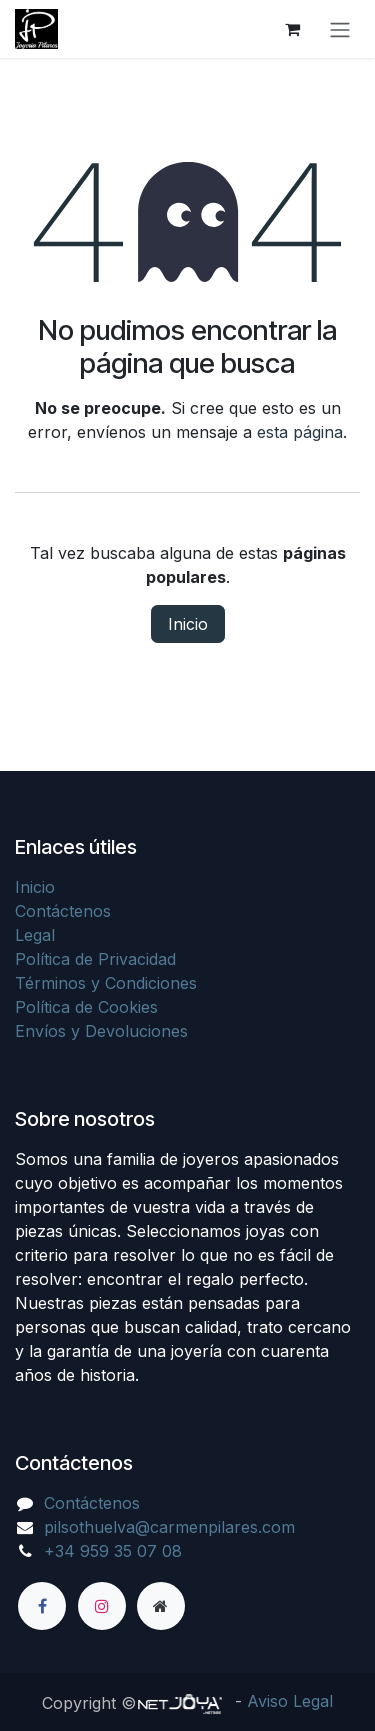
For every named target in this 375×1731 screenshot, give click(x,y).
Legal (35, 935)
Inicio (188, 624)
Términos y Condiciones (106, 983)
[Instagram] (102, 1606)
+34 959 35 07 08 (113, 1551)
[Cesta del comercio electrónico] (292, 29)
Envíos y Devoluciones (101, 1031)
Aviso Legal (290, 1701)
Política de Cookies (86, 1007)
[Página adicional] (161, 1606)
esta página (300, 432)
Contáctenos (63, 911)
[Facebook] (42, 1606)
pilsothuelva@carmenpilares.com (169, 1527)
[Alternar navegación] (340, 29)
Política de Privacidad (95, 959)
